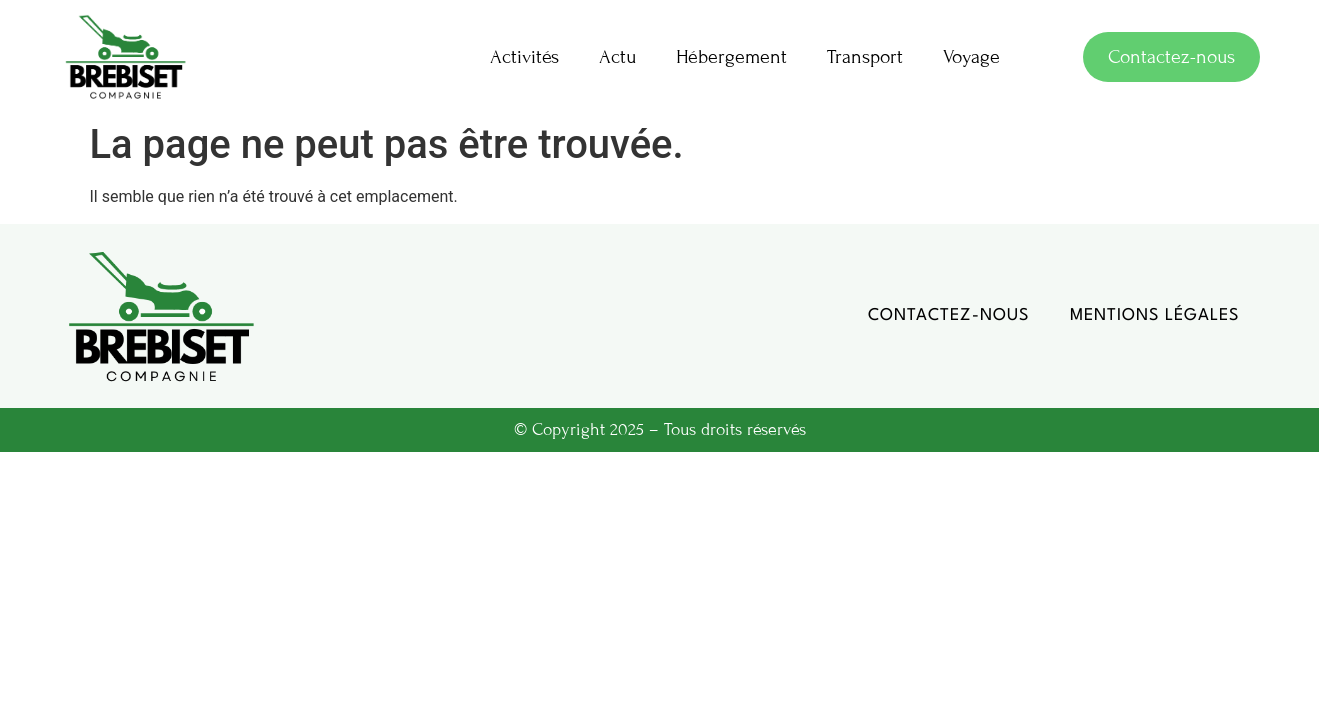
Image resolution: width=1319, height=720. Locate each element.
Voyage (971, 56)
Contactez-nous (949, 315)
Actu (617, 56)
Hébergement (731, 56)
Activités (524, 56)
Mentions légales (1155, 315)
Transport (865, 56)
